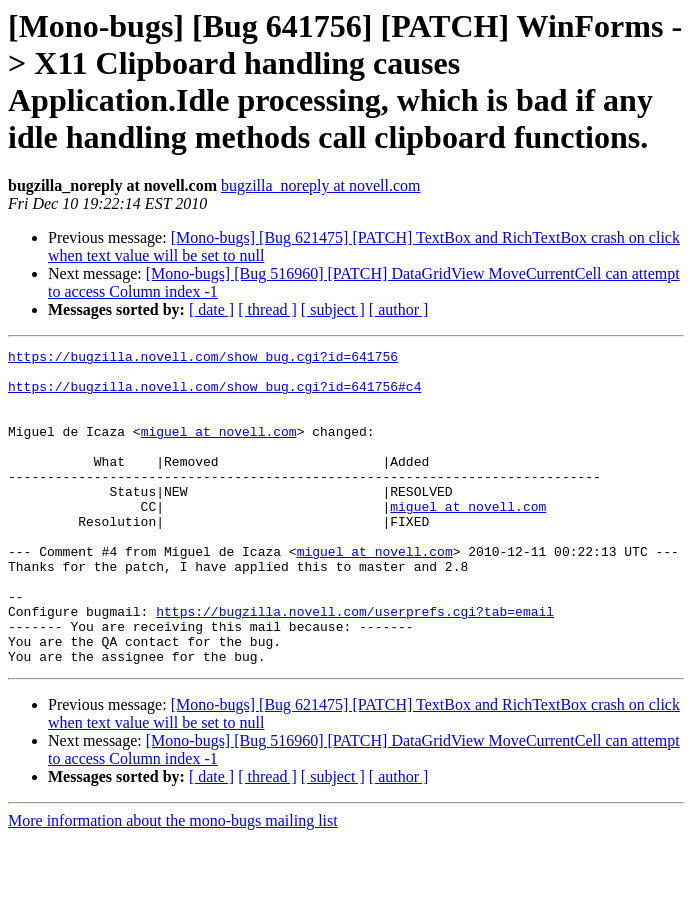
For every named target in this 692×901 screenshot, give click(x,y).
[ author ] (399, 309)
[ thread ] (267, 309)
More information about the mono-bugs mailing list (173, 883)
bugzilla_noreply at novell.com (321, 185)
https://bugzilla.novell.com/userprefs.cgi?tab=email (355, 665)
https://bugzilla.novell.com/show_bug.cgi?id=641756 (203, 359)
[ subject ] (333, 309)
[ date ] (211, 309)
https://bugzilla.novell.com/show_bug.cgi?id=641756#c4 (214, 395)
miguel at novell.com (219, 449)
